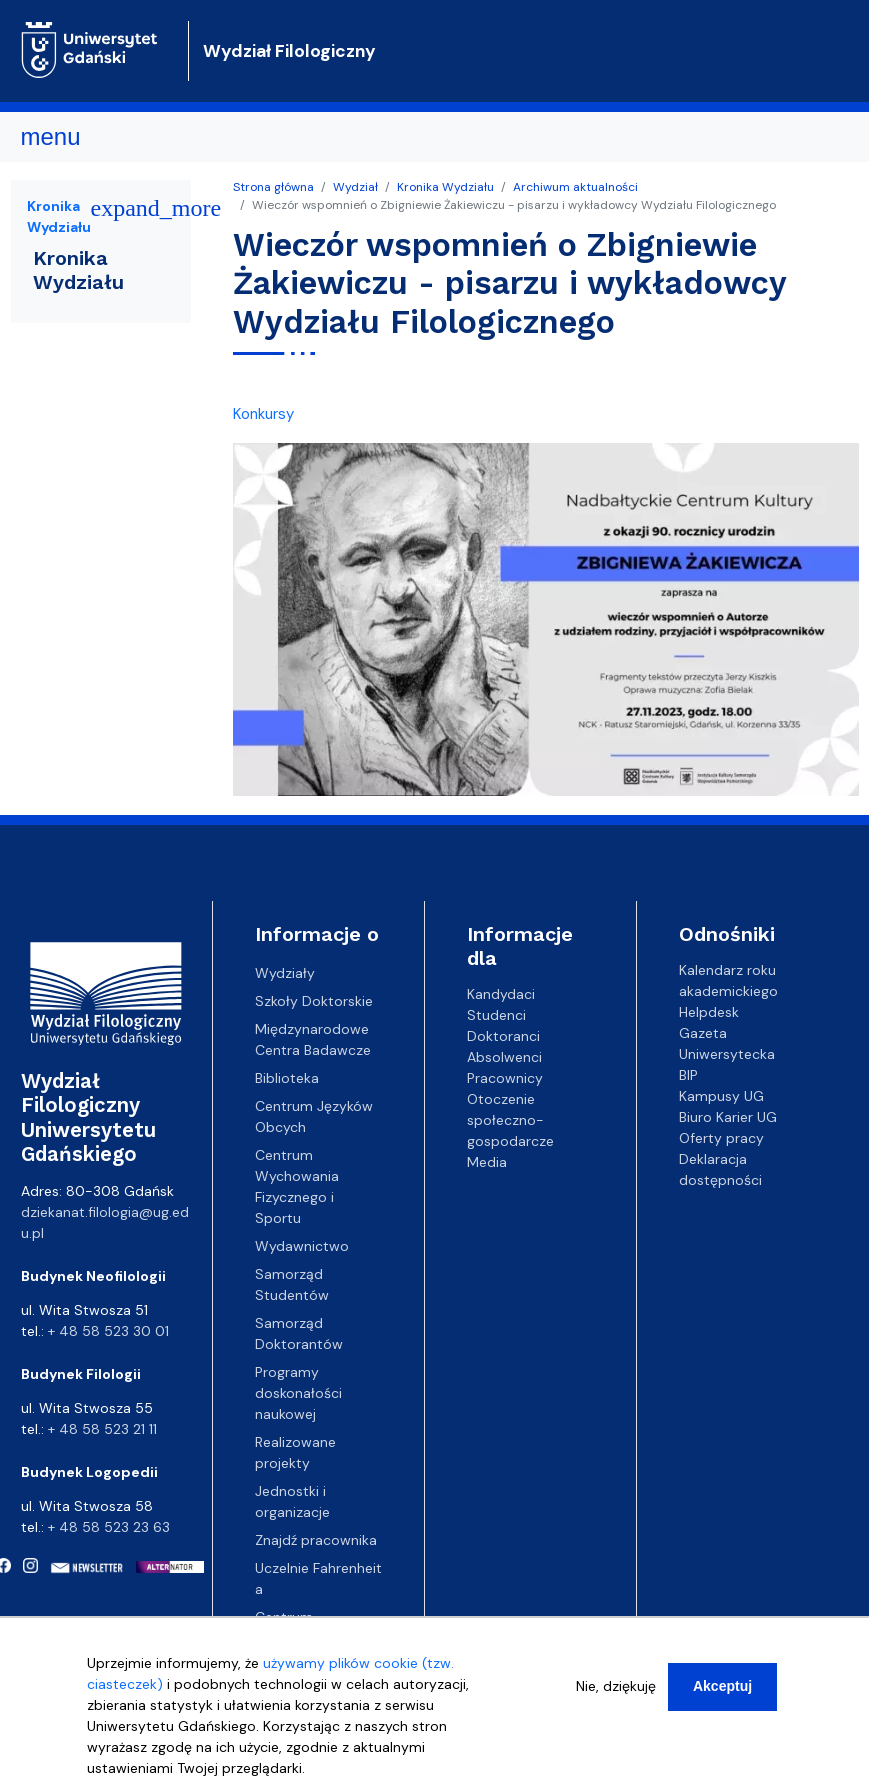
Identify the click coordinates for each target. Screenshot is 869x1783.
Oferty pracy (721, 1138)
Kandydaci (501, 994)
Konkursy (263, 414)
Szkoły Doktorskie (314, 1001)
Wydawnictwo (302, 1246)
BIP (688, 1075)
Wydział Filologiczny (289, 51)
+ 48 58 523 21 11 (102, 1429)
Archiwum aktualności (575, 187)
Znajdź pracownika (316, 1540)
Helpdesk (709, 1012)
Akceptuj (722, 1699)
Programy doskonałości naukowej (298, 1393)
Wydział (355, 187)
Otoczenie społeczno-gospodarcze (510, 1120)
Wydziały (285, 973)
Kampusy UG (721, 1096)
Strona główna (273, 187)
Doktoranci (503, 1036)
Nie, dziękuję (616, 1699)
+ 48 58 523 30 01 (108, 1331)
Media (487, 1162)
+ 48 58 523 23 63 (109, 1527)
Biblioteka (287, 1078)
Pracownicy (505, 1078)
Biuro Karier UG (728, 1117)
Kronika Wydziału (445, 187)
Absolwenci (504, 1057)
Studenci (496, 1015)
